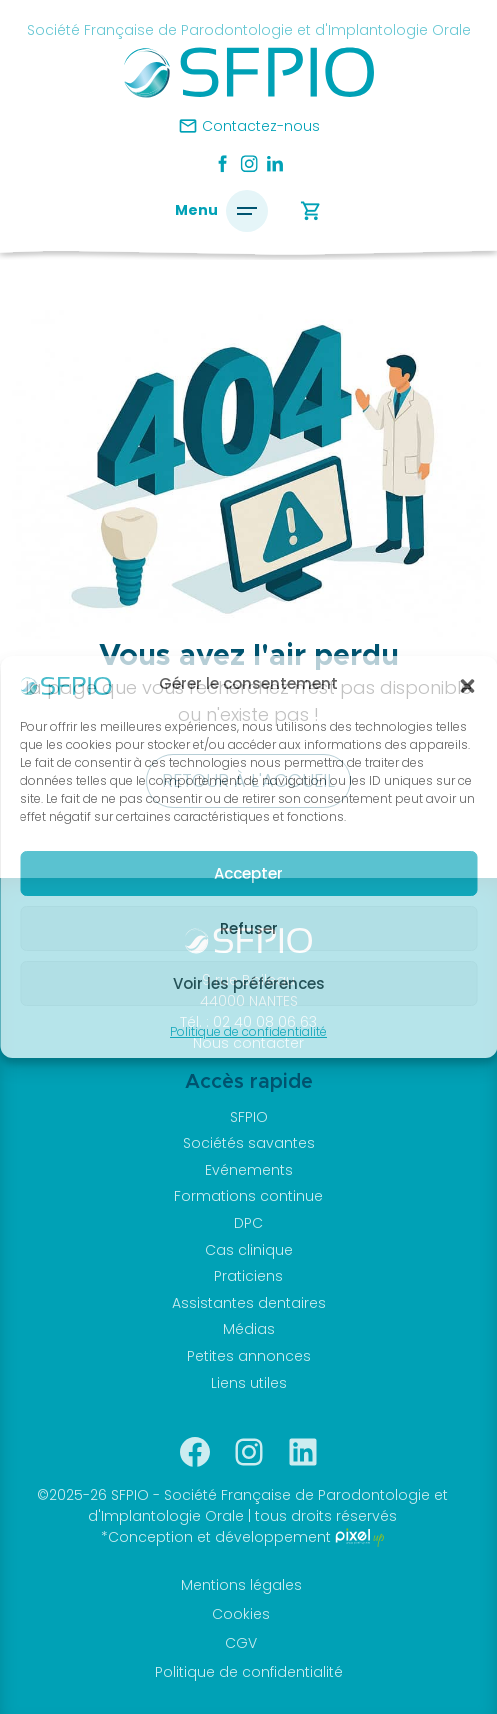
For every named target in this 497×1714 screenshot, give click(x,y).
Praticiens (248, 1276)
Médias (249, 1329)
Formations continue (248, 1196)
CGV (241, 1643)
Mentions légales (241, 1585)
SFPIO (249, 1117)
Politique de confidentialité (248, 1031)
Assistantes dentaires (249, 1303)
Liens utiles (249, 1383)
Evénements (249, 1170)
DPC (248, 1223)
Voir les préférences (249, 983)
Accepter (248, 873)
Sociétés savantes (249, 1143)
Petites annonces (249, 1356)
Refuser (249, 928)
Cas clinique (249, 1250)
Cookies (241, 1614)
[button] (467, 685)
